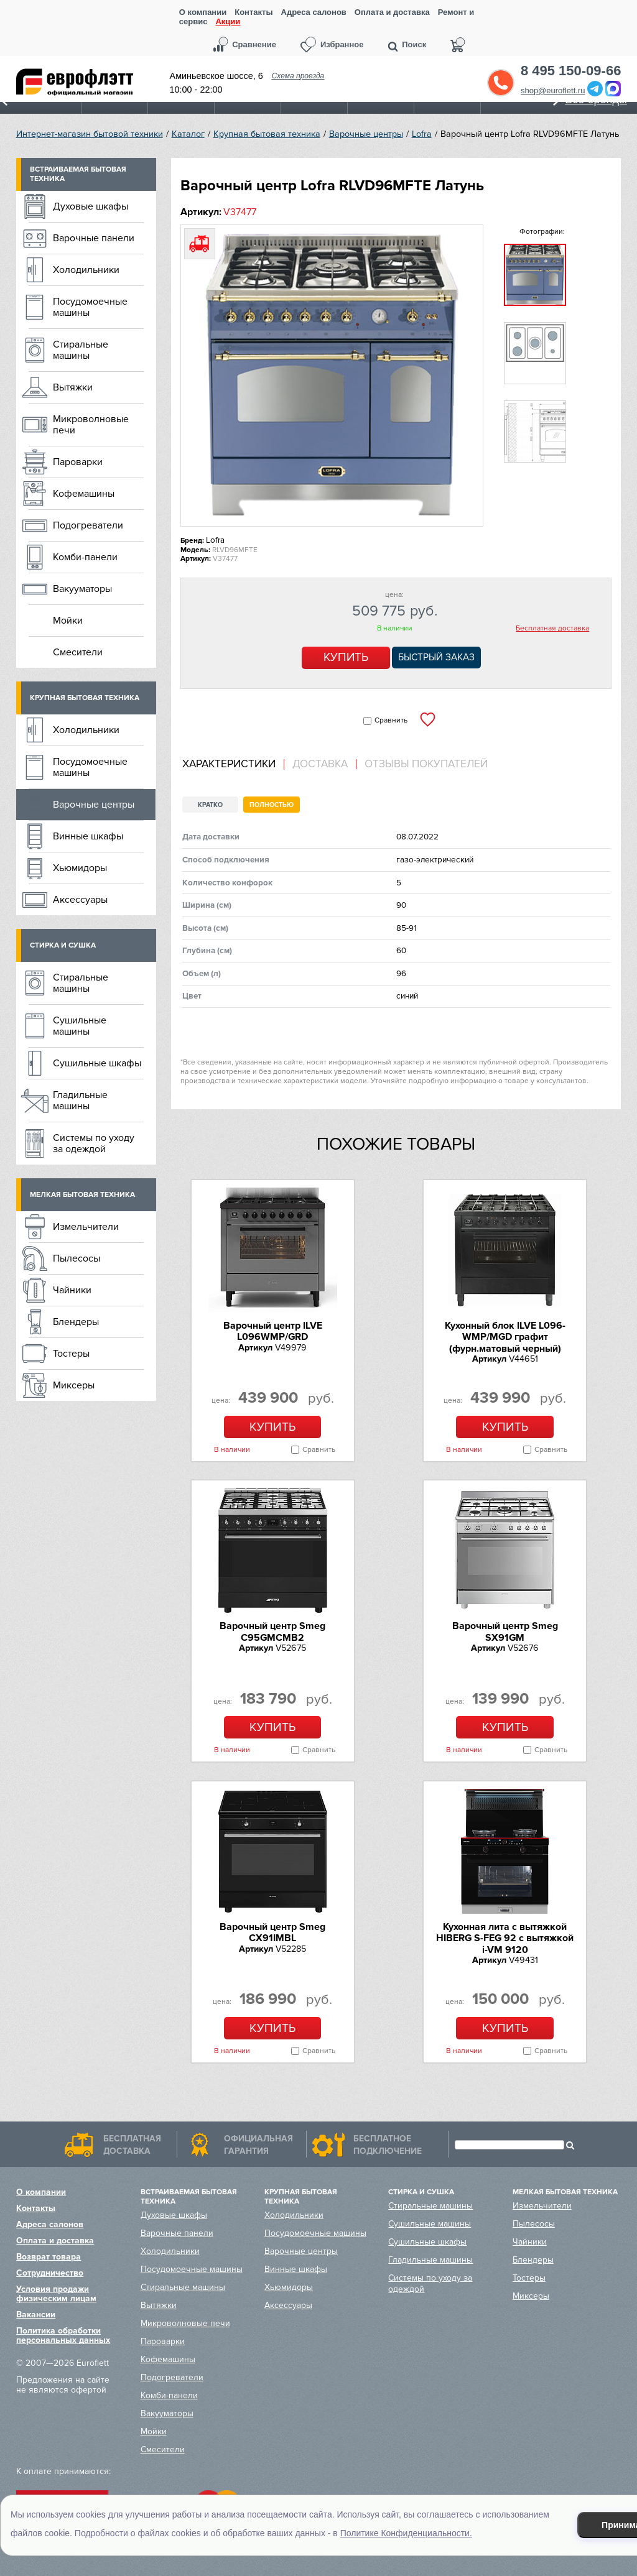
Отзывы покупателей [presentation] (426, 764)
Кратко (210, 805)
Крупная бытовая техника (266, 134)
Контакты (253, 12)
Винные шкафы (88, 836)
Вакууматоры (82, 589)
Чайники (72, 1290)
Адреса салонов (313, 12)
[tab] (233, 764)
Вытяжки (73, 387)
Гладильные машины (80, 1100)
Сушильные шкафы (97, 1063)
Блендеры (76, 1322)
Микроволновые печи (91, 424)
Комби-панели (85, 557)
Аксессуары (80, 899)
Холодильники (86, 270)
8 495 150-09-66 (571, 71)
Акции (227, 22)
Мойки (68, 620)
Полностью (271, 805)
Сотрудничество (49, 2273)
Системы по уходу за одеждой (93, 1143)
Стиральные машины (80, 350)
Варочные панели (93, 238)
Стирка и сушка (63, 945)
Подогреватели (88, 525)
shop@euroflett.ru (553, 90)
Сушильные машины (79, 1026)
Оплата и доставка (392, 12)
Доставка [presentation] (320, 764)
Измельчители (86, 1227)
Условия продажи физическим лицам (56, 2294)
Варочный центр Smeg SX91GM (505, 1631)
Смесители (78, 652)
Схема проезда (298, 76)
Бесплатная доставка (552, 628)
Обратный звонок (500, 82)
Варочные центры (366, 134)
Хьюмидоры (80, 868)
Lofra (422, 134)
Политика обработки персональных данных (63, 2335)
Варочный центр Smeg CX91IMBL (272, 1932)
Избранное (342, 44)
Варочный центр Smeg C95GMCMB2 (272, 1631)
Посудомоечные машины (90, 307)
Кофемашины (83, 493)
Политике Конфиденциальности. (406, 2533)
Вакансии (35, 2314)
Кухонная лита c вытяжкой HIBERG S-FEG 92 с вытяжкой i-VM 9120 (505, 1938)
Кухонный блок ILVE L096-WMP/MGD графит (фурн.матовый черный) (505, 1337)
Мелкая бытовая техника (82, 1194)
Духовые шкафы (90, 206)
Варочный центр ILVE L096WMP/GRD (272, 1331)
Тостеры (71, 1353)
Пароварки (78, 462)
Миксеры (74, 1385)
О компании (202, 12)
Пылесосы (76, 1258)
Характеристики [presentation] (229, 764)
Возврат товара (48, 2256)
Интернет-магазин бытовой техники (89, 134)
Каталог (188, 134)
